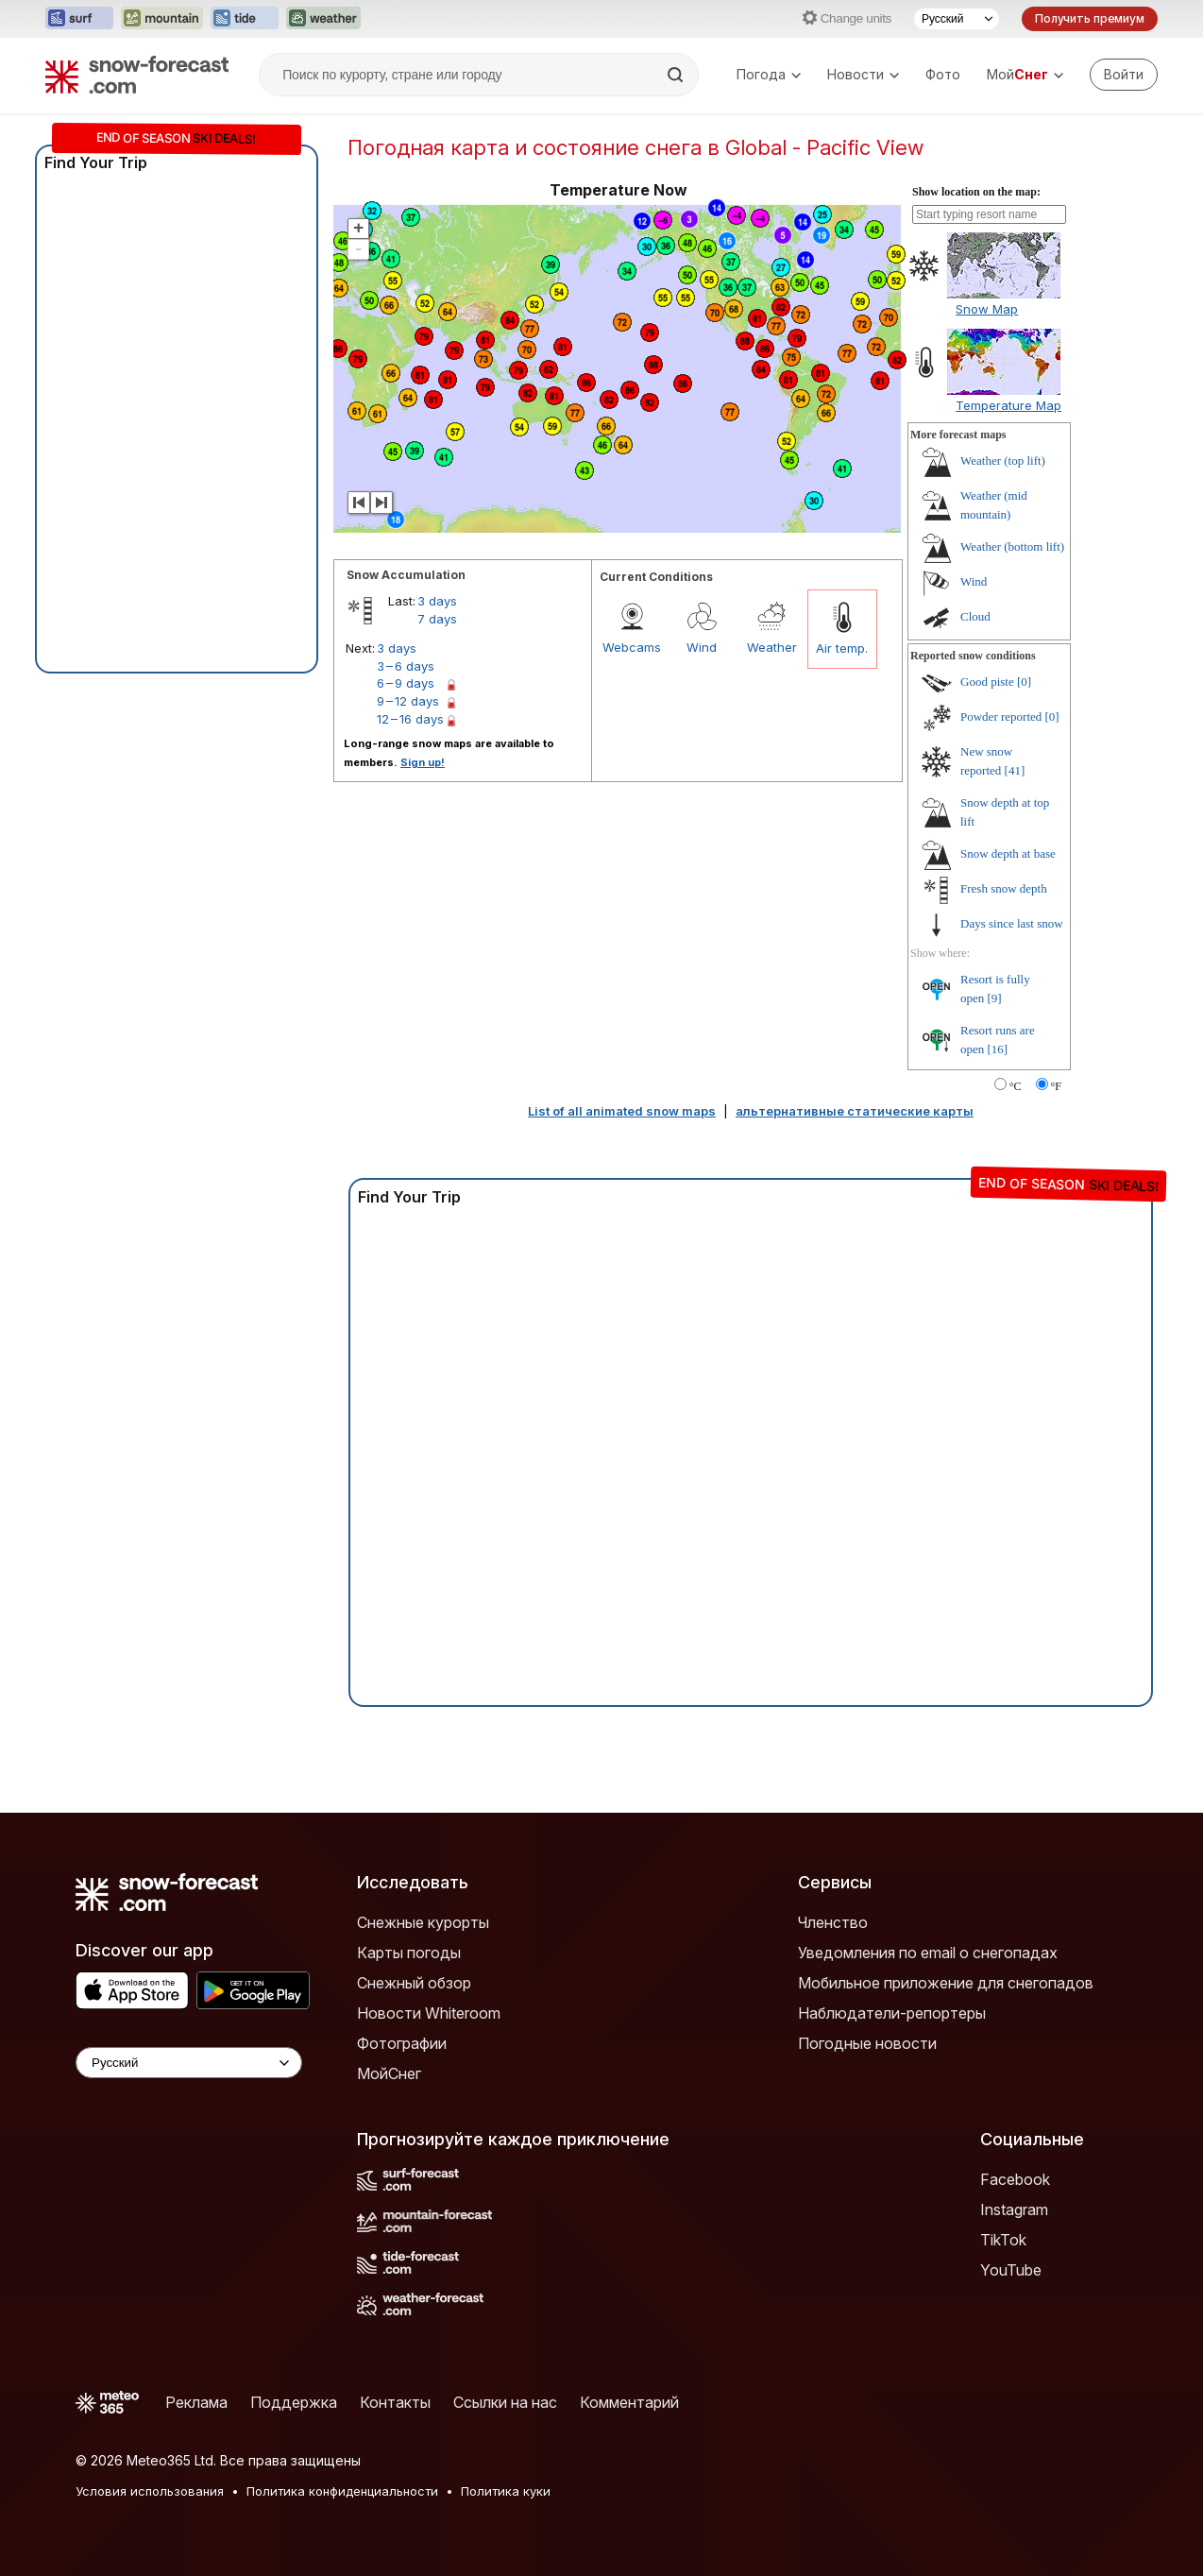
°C (1015, 1086)
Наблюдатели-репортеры (892, 2013)
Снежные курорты (423, 1922)
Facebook (1015, 2179)
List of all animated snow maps (622, 1110)
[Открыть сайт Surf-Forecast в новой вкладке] (79, 19)
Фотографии (402, 2043)
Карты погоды (409, 1952)
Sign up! (422, 762)
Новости (863, 74)
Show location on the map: (976, 191)
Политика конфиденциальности (342, 2491)
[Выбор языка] (956, 19)
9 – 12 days (408, 700)
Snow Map (987, 308)
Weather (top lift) (1002, 460)
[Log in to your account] (1124, 75)
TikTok (1003, 2239)
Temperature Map (1008, 405)
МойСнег (389, 2073)
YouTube (1011, 2269)
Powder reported (1001, 716)
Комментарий (629, 2402)
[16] (998, 1049)
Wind (701, 647)
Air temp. (842, 648)
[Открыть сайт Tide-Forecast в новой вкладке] (245, 19)
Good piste (987, 681)
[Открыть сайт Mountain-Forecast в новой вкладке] (162, 19)
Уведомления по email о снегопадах (928, 1952)
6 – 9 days (405, 683)
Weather (772, 647)
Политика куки (506, 2491)
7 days (437, 618)
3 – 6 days (405, 666)
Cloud (975, 616)
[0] (1024, 681)
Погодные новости (867, 2043)
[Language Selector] (189, 2062)
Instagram (1014, 2209)
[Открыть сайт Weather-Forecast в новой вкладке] (323, 19)
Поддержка (293, 2402)
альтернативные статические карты (855, 1110)
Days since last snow (1011, 923)
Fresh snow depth (1003, 888)
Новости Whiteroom (428, 2013)
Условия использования (150, 2491)
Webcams (631, 647)
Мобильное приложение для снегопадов (945, 1982)
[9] (995, 998)
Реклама (196, 2402)
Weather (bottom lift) (1012, 546)
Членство (833, 1922)
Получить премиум (1089, 18)
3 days (437, 600)
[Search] (677, 74)
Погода (769, 74)
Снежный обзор (414, 1982)
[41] (1015, 770)
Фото (942, 74)
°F (1056, 1086)
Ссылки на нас (505, 2402)
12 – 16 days (410, 718)
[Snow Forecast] (137, 75)
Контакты (395, 2402)
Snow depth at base (1008, 853)
